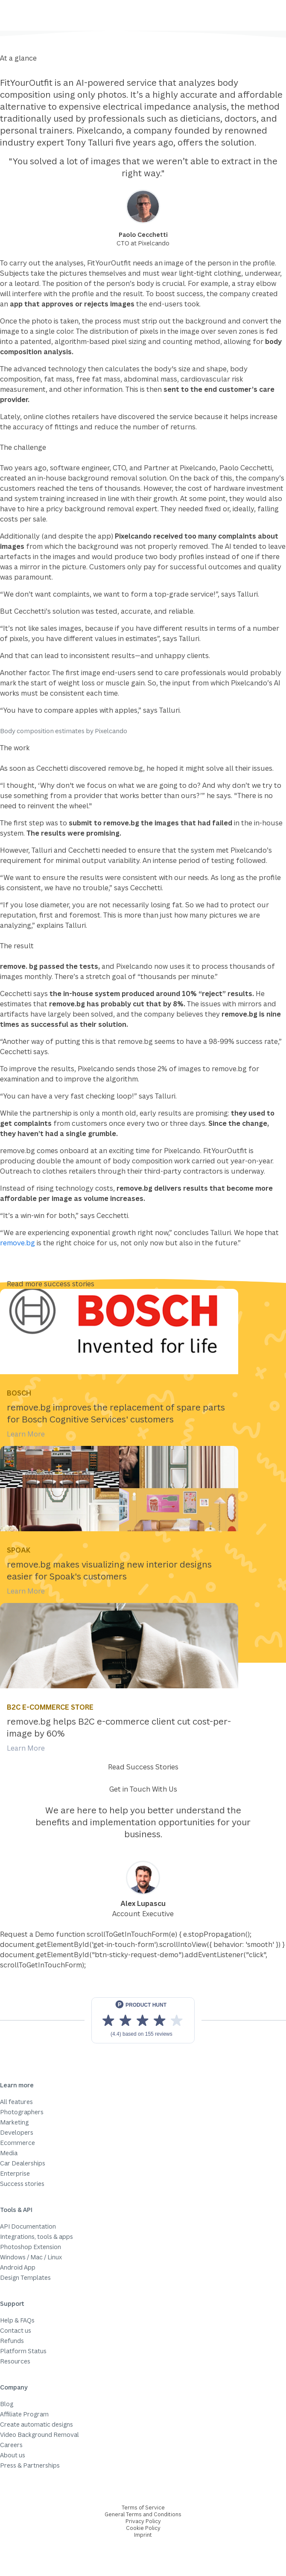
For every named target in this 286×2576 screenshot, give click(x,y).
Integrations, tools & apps (36, 2236)
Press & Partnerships (30, 2465)
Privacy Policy (143, 2521)
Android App (17, 2267)
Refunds (12, 2341)
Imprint (143, 2534)
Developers (16, 2132)
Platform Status (23, 2351)
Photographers (22, 2112)
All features (16, 2102)
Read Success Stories (143, 1767)
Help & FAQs (17, 2320)
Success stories (22, 2184)
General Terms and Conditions (143, 2514)
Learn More (26, 1434)
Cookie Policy (143, 2528)
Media (9, 2153)
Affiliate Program (24, 2414)
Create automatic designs (36, 2424)
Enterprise (15, 2173)
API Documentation (28, 2226)
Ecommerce (17, 2143)
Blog (6, 2404)
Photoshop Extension (30, 2247)
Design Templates (25, 2277)
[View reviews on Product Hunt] (143, 2020)
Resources (15, 2361)
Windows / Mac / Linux (31, 2257)
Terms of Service (143, 2507)
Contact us (15, 2330)
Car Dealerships (22, 2163)
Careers (11, 2445)
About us (12, 2455)
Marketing (14, 2122)
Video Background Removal (39, 2434)
